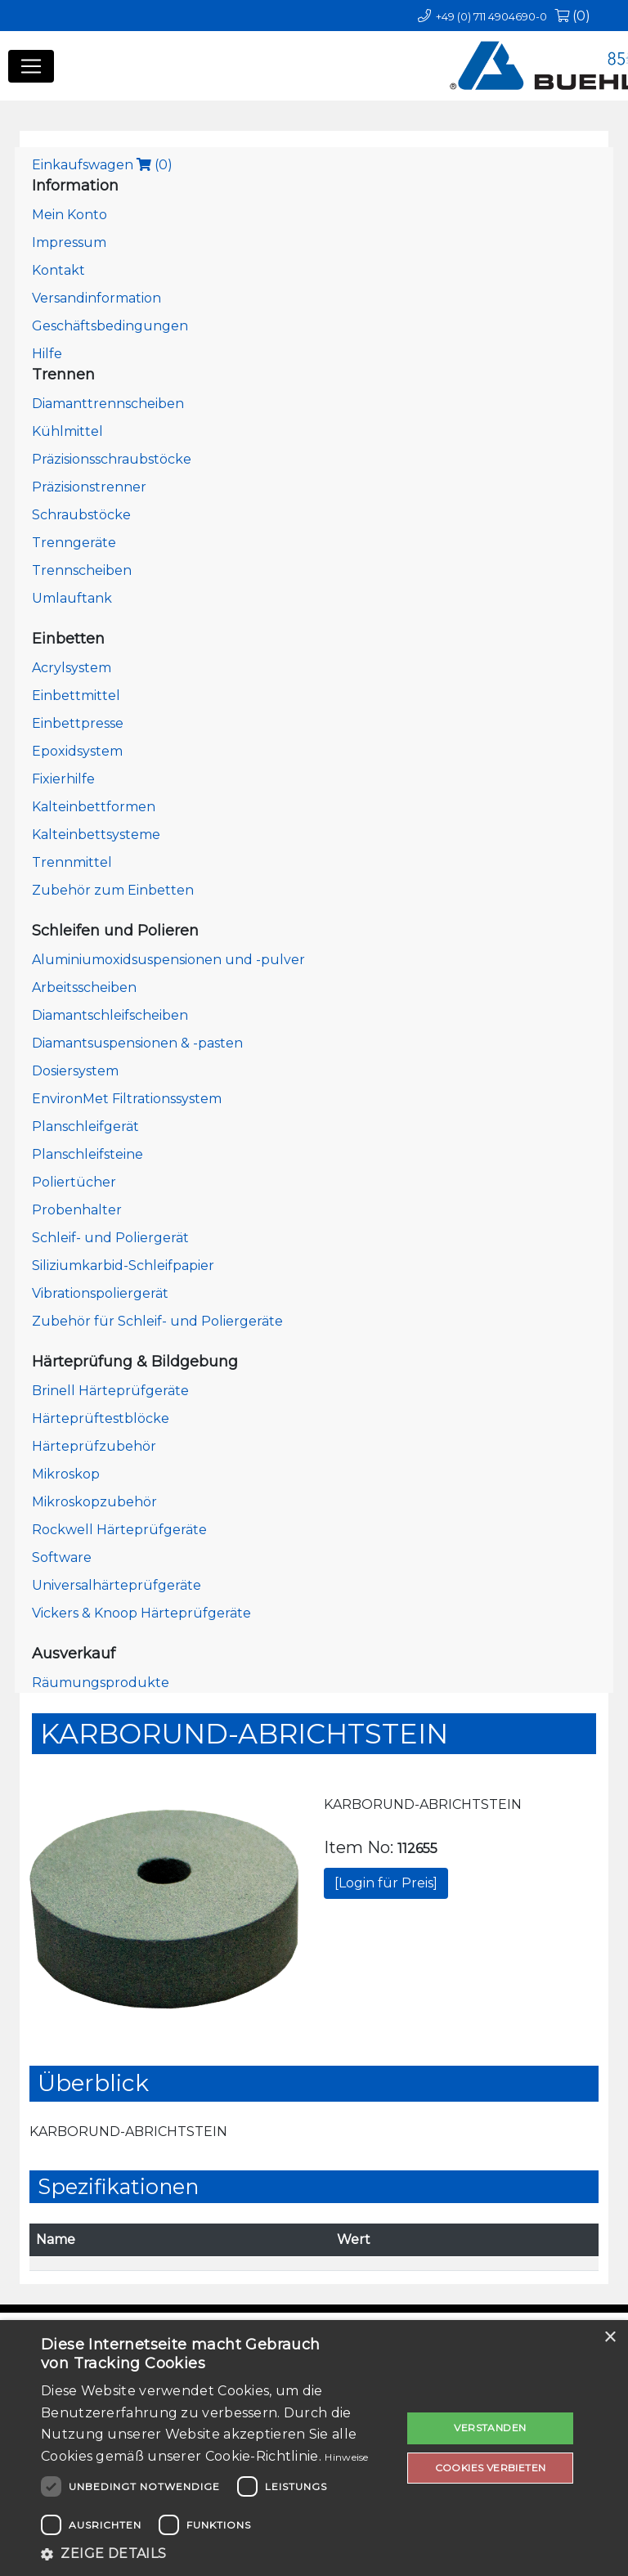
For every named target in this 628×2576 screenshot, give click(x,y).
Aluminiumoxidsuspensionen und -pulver (168, 959)
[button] (216, 2554)
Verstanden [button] (490, 2427)
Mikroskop (66, 1474)
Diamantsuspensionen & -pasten (137, 1043)
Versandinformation (96, 298)
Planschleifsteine (87, 1154)
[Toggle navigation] (31, 66)
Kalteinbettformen (93, 807)
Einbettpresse (77, 723)
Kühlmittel (67, 431)
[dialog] (314, 2448)
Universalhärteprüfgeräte (116, 1585)
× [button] (609, 2337)
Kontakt (58, 270)
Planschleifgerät (85, 1126)
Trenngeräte (74, 542)
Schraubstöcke (81, 515)
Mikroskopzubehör (94, 1502)
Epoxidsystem (77, 751)
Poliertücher (74, 1182)
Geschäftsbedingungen (110, 326)
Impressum (69, 242)
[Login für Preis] (385, 1883)
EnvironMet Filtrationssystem (127, 1098)
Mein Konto (69, 214)
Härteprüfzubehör (94, 1446)
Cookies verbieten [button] (490, 2468)
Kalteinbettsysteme (96, 834)
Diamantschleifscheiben (110, 1015)
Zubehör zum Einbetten (113, 890)
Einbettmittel (76, 695)
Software (62, 1557)
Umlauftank (72, 598)
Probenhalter (77, 1210)
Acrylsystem (71, 667)
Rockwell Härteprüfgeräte (119, 1529)
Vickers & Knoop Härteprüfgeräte (141, 1613)
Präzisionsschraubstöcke (111, 459)
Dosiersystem (75, 1071)
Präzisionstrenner (89, 487)
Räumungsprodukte (100, 1682)
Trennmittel (72, 862)
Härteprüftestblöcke (100, 1418)
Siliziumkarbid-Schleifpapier (123, 1265)
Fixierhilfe (63, 779)
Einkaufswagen (102, 165)
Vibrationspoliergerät (100, 1293)
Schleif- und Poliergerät (110, 1237)
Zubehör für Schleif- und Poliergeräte (157, 1321)
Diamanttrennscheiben (108, 403)
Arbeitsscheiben (84, 987)
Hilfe (47, 353)
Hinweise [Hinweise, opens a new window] (346, 2457)
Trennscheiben (82, 570)
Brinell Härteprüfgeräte (110, 1390)
